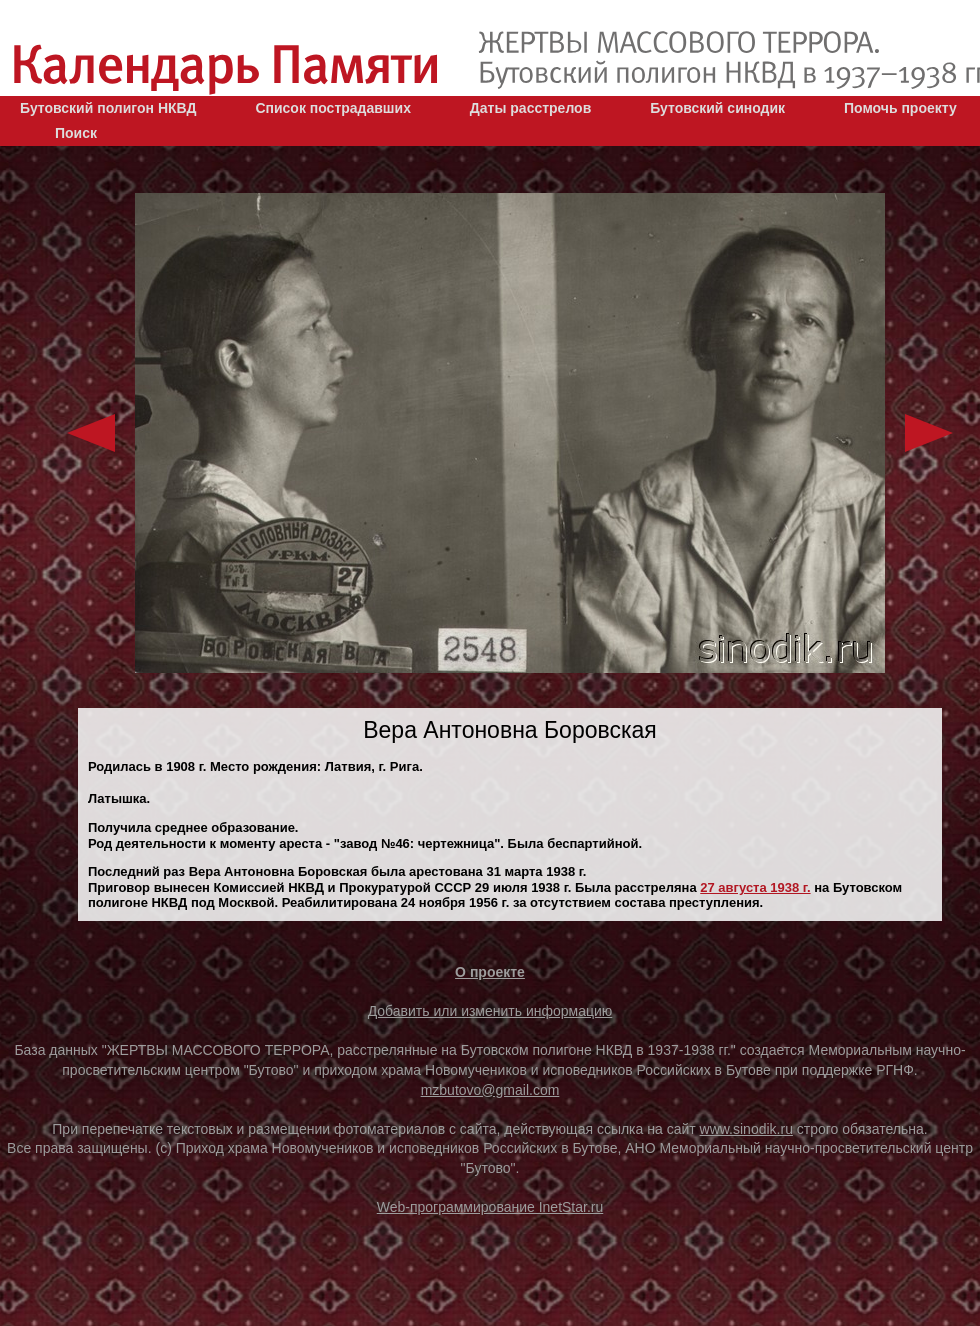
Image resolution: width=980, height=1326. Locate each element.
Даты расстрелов (530, 108)
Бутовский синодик (717, 108)
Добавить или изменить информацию (490, 1011)
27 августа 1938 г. (755, 887)
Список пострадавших (333, 108)
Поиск (76, 133)
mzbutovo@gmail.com (490, 1090)
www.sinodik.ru (746, 1129)
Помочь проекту (900, 108)
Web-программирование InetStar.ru (490, 1207)
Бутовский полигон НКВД (108, 108)
